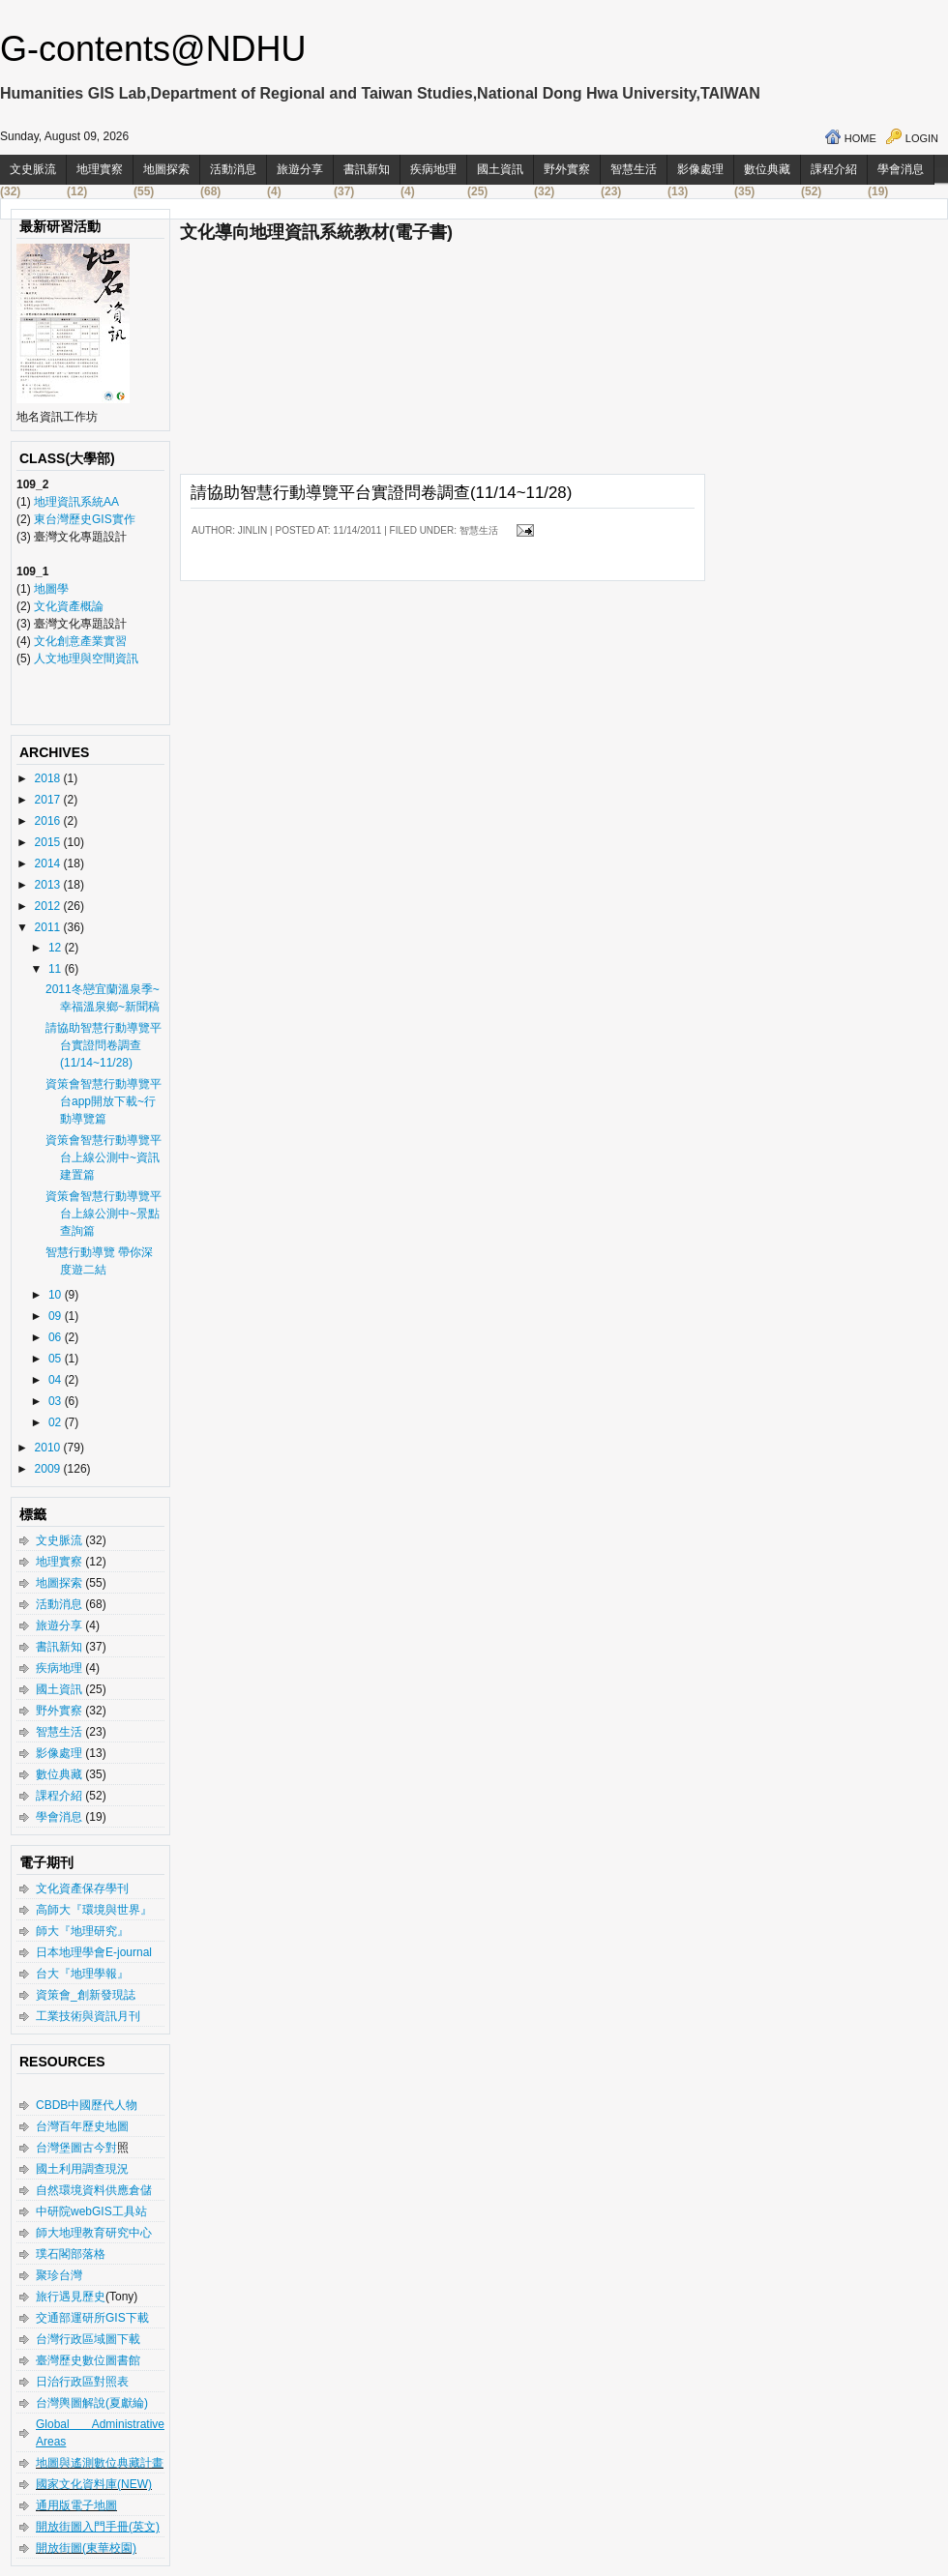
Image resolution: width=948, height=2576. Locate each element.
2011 (49, 927)
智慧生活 (633, 169)
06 (56, 1337)
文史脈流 (33, 169)
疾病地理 (433, 169)
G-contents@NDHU (153, 49)
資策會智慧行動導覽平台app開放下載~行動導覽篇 (103, 1101)
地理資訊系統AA (75, 502)
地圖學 (51, 589)
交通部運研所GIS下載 (92, 2318)
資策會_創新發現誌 (85, 1995)
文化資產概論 (69, 606)
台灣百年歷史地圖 (82, 2126)
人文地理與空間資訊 (86, 658)
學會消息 (900, 169)
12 (56, 947)
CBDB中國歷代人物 (86, 2105)
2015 (49, 842)
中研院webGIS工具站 (91, 2211)
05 (56, 1358)
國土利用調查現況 (82, 2169)
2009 (49, 1469)
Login (921, 138)
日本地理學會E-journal (94, 1952)
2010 (49, 1447)
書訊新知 (366, 169)
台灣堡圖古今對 (76, 2147)
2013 (49, 885)
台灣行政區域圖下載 (88, 2339)
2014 (49, 863)
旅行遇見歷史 (70, 2296)
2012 (49, 906)
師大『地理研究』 (82, 1931)
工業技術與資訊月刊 (88, 2016)
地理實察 (99, 169)
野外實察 (567, 169)
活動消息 (233, 169)
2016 (49, 821)
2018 (49, 778)
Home (860, 138)
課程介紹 (834, 169)
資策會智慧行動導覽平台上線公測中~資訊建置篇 (103, 1157)
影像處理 (700, 169)
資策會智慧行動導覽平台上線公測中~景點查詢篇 (103, 1213)
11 (56, 969)
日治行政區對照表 (82, 2381)
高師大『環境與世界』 (94, 1910)
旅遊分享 (300, 169)
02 (56, 1422)
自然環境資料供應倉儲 (94, 2190)
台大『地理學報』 (82, 1973)
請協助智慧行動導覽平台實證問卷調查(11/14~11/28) (103, 1045)
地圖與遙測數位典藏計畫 (99, 2463)
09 (56, 1316)
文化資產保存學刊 (82, 1888)
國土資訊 (500, 169)
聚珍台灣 (59, 2275)
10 (56, 1295)
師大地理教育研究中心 (94, 2232)
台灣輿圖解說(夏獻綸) (92, 2403)
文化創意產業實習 (80, 641)
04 (56, 1380)
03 (56, 1401)
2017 (49, 799)
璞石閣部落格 (70, 2254)
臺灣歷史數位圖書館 (88, 2360)
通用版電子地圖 (76, 2505)
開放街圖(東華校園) (86, 2548)
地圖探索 (166, 169)
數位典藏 (767, 169)
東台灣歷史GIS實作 (84, 519)
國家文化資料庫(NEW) (94, 2484)
